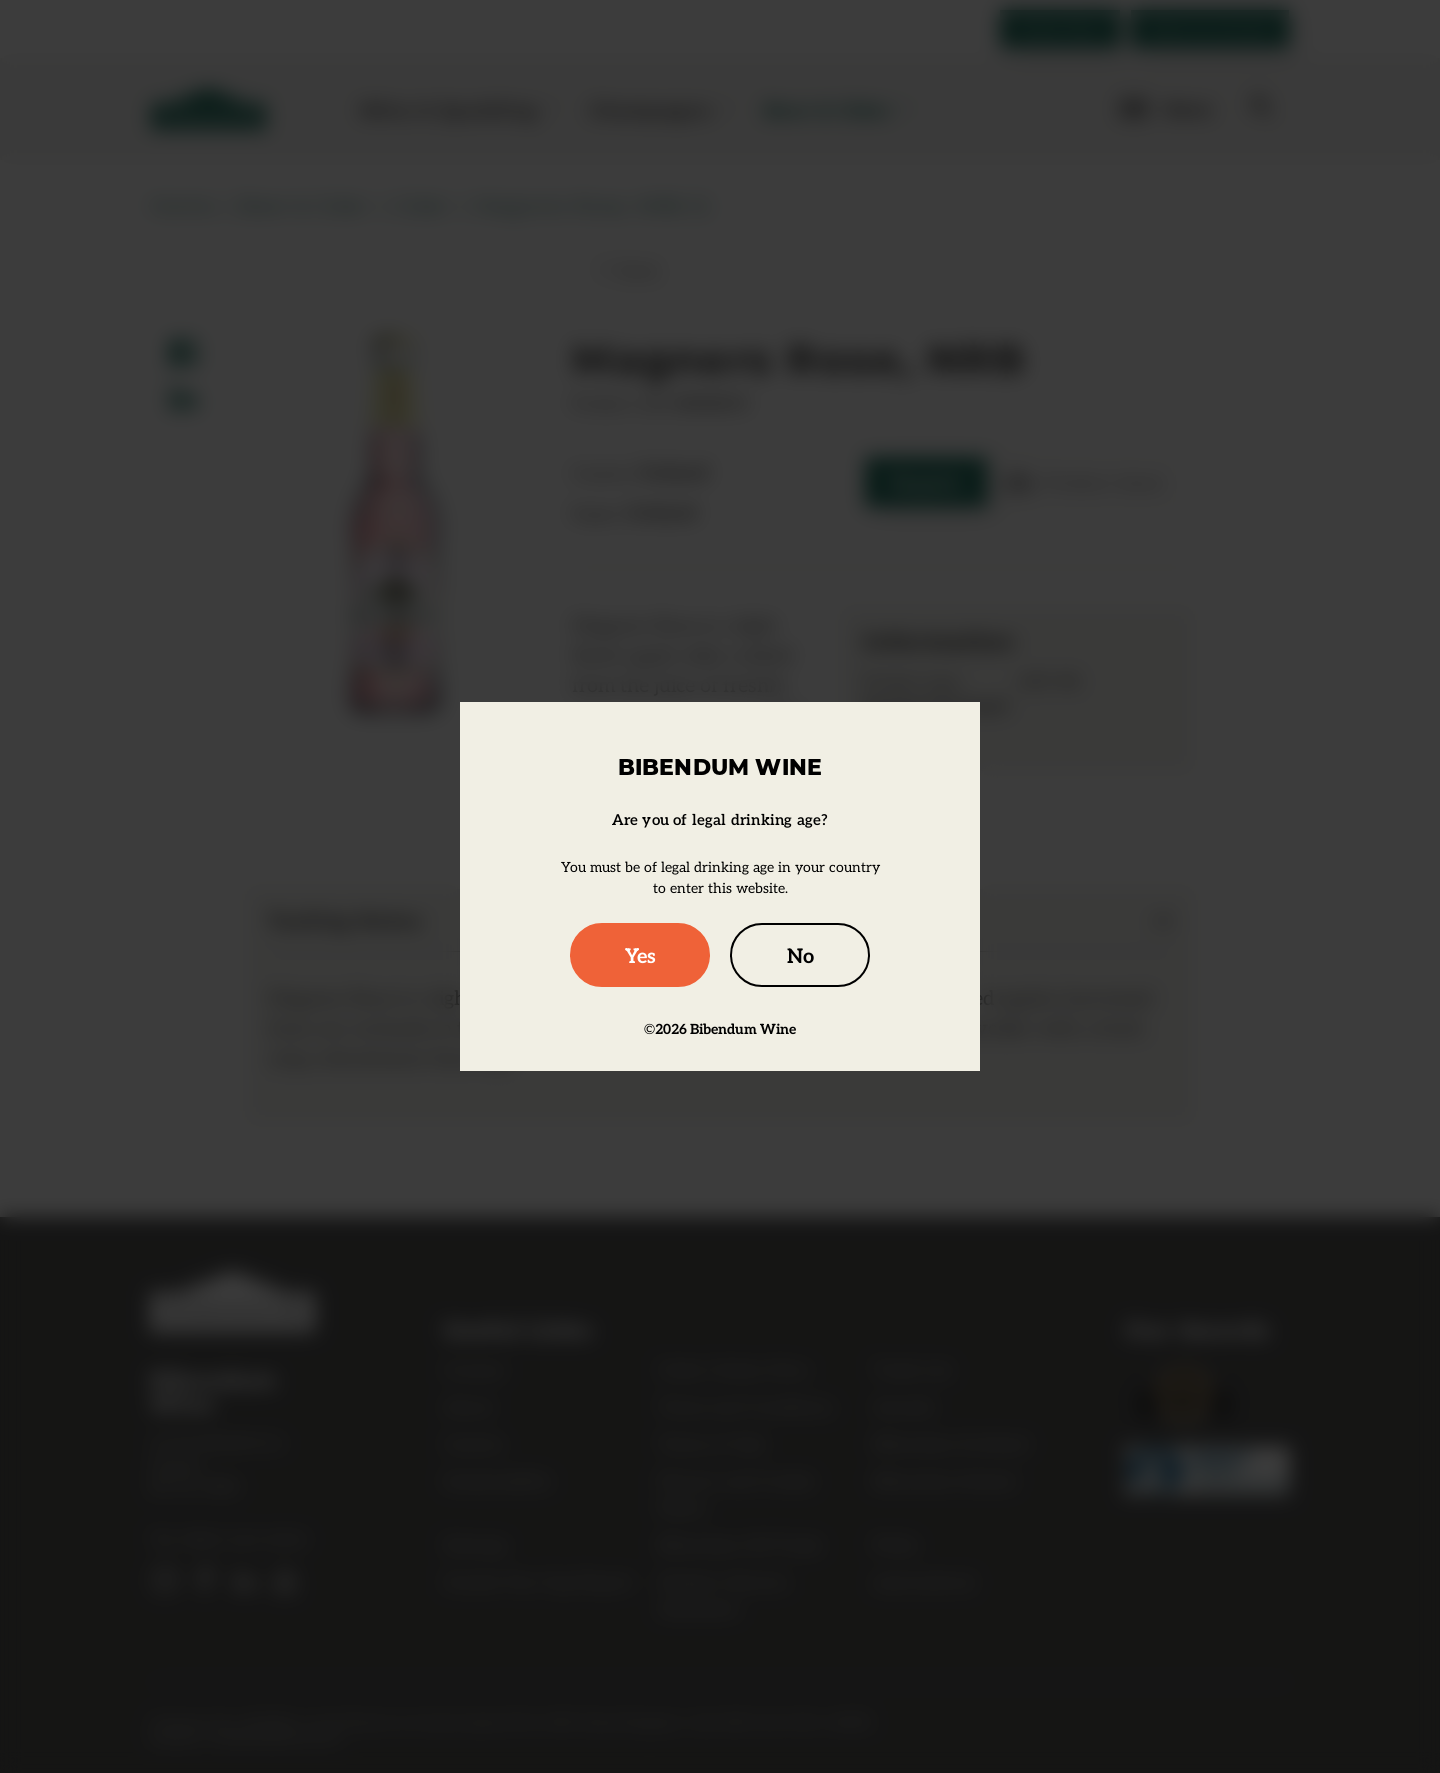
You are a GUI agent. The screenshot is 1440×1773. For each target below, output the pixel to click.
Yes (640, 955)
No (800, 955)
